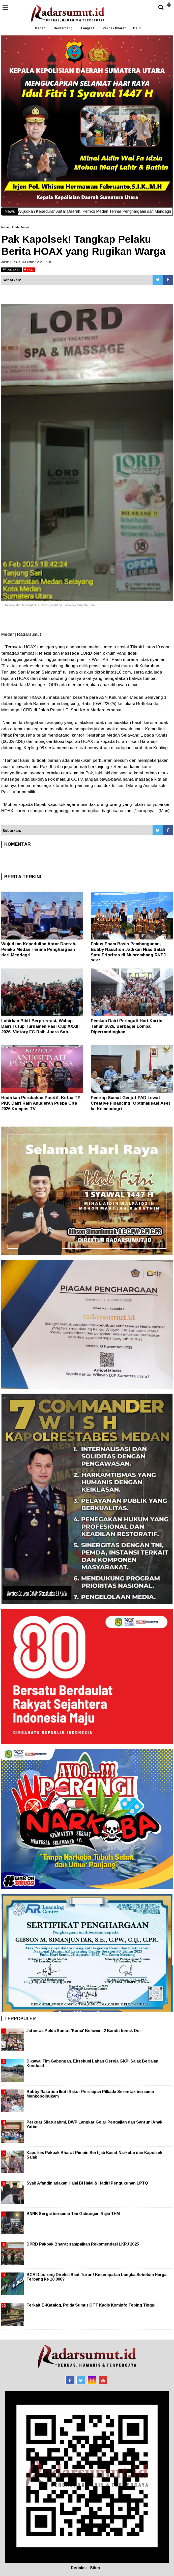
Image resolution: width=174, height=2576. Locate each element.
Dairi (137, 28)
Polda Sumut (20, 227)
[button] (168, 2)
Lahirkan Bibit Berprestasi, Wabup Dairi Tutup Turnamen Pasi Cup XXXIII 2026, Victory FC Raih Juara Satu (40, 1026)
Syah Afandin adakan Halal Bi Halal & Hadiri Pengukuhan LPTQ (87, 2183)
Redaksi (78, 2568)
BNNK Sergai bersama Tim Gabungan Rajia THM (73, 2213)
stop (28, 269)
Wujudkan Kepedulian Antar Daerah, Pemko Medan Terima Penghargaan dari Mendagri (38, 949)
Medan (40, 28)
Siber (95, 2568)
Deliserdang (63, 28)
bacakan (11, 269)
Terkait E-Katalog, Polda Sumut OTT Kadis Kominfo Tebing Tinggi (90, 2305)
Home (5, 227)
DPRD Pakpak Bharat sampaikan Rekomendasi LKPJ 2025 (82, 2244)
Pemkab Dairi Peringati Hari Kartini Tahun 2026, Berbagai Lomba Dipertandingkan (127, 1026)
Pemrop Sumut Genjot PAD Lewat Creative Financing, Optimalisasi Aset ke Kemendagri (130, 1103)
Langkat (87, 28)
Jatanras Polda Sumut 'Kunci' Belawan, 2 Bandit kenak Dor (83, 2030)
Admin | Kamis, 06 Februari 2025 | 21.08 (26, 261)
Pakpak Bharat (114, 28)
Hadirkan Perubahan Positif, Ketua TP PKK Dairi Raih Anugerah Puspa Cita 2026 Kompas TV (40, 1103)
